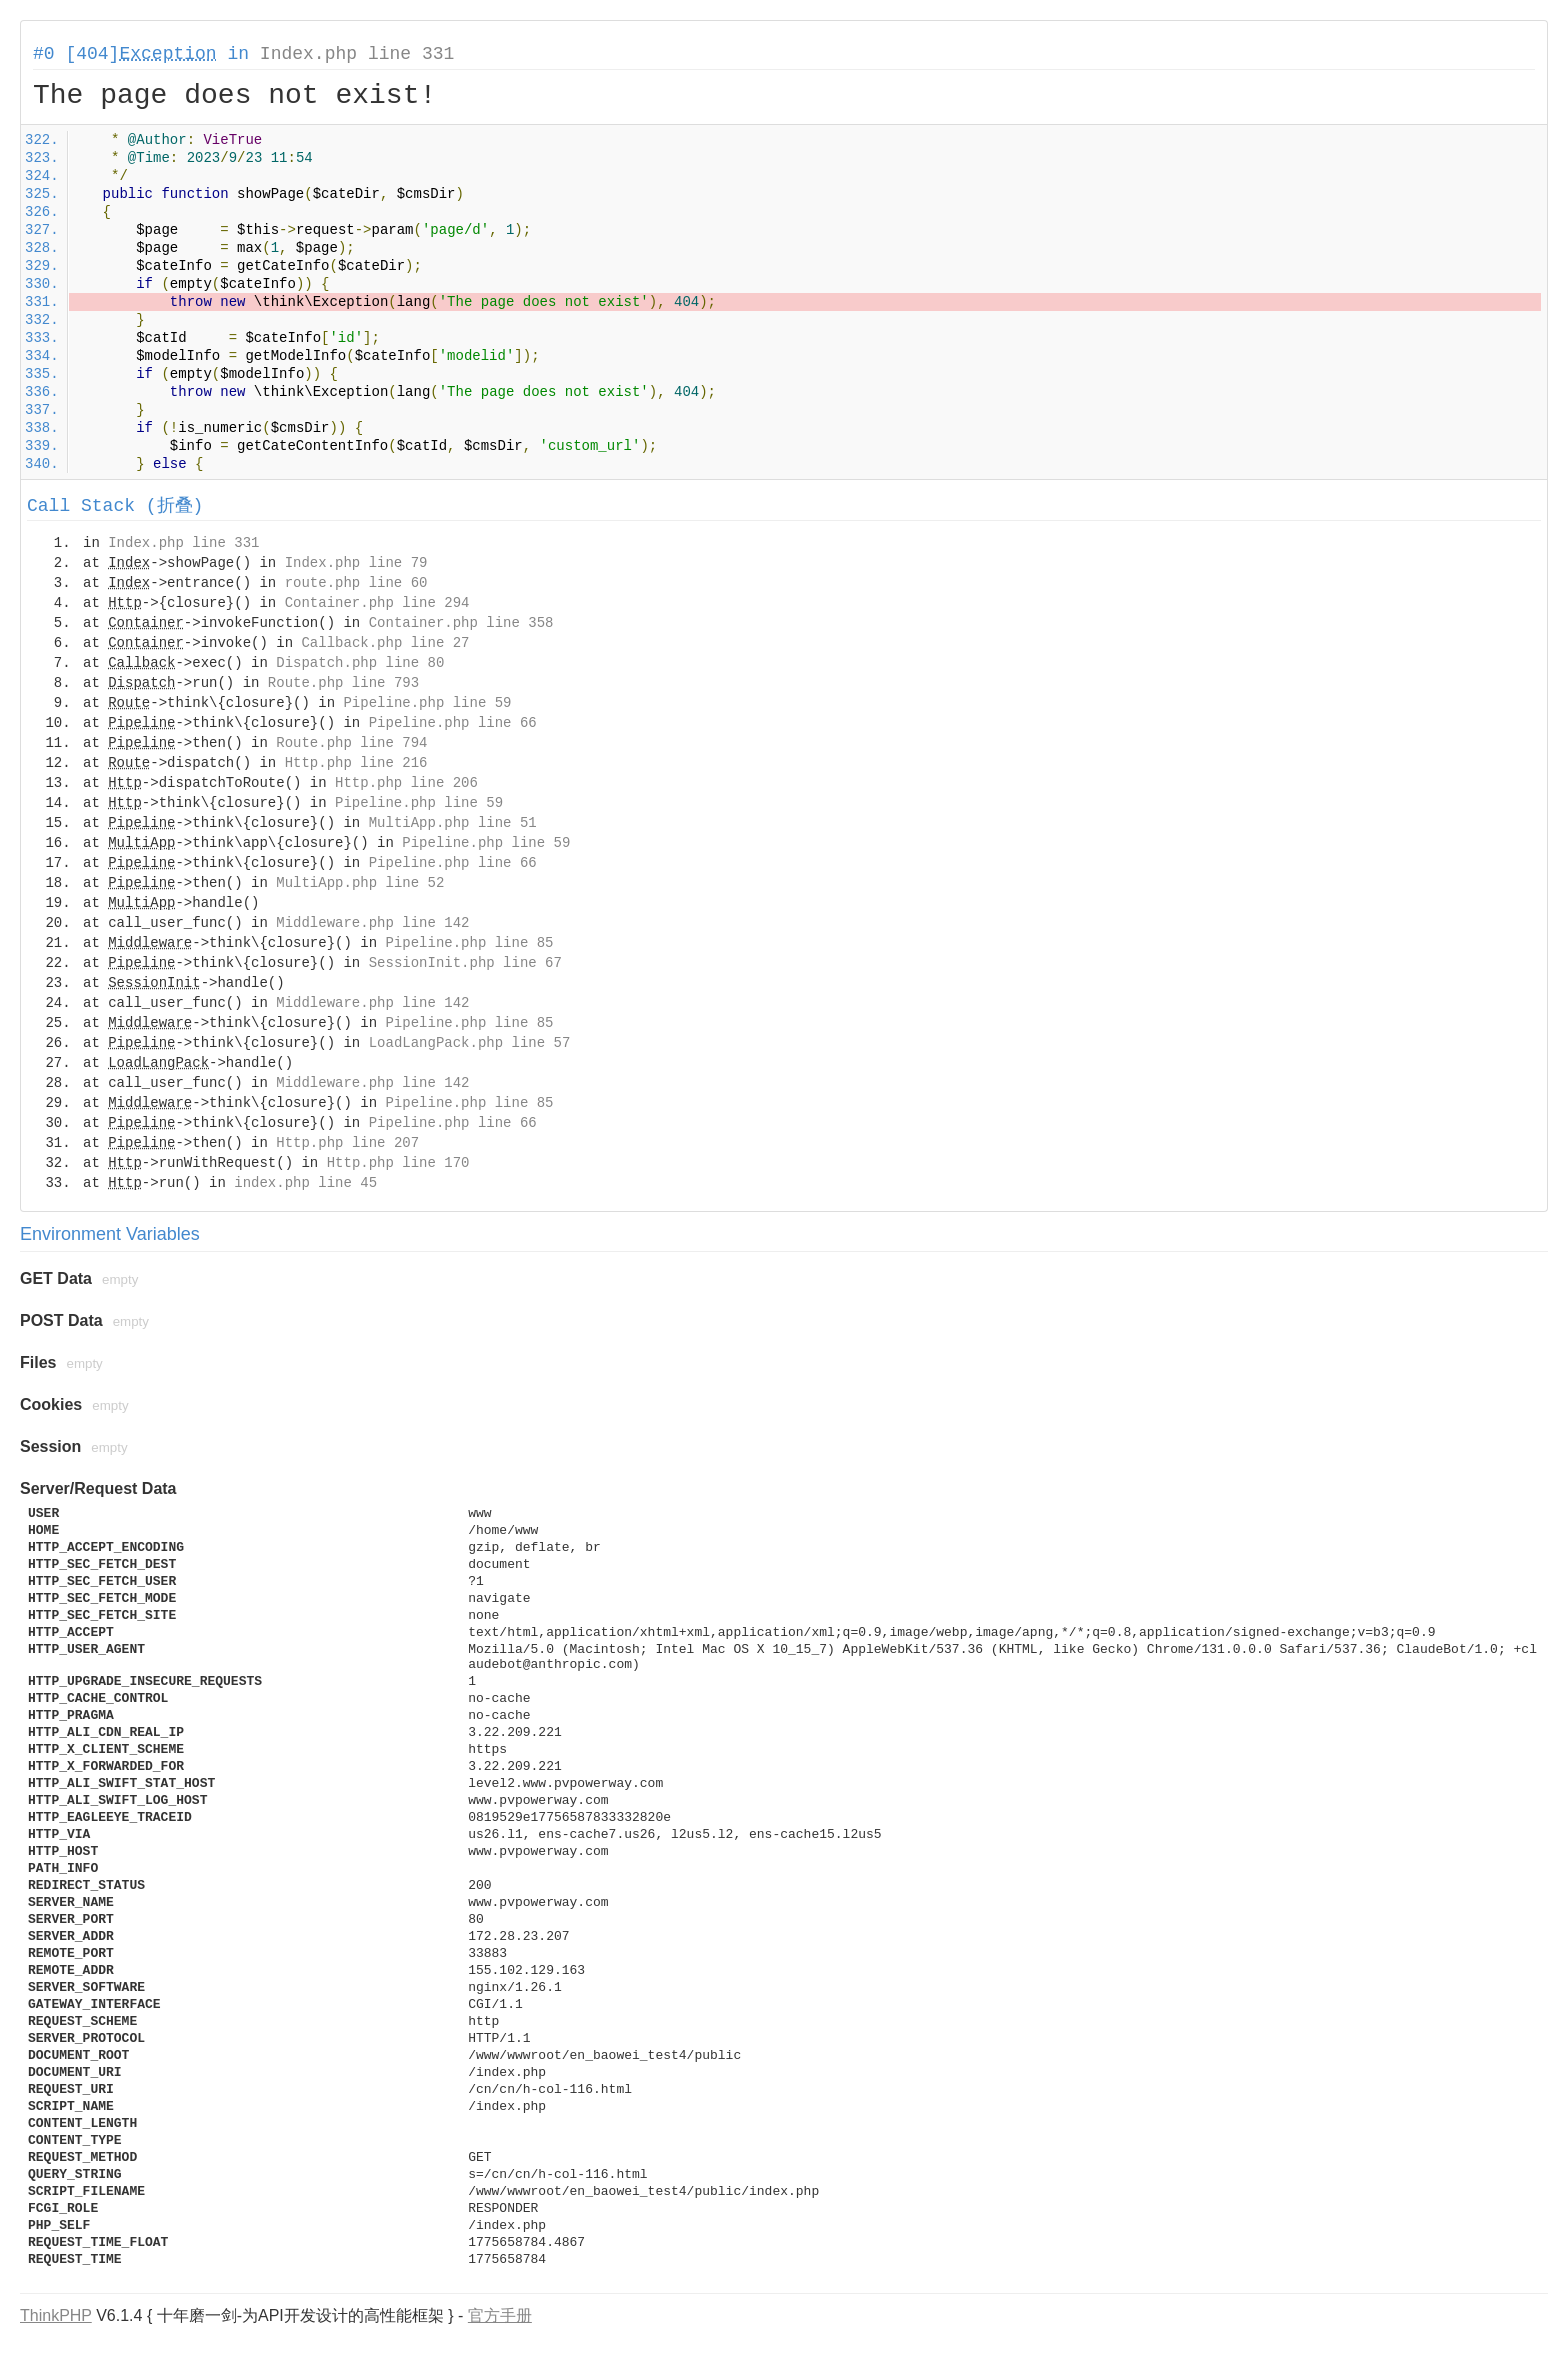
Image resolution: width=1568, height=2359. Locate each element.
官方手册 (500, 2315)
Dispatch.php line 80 (360, 663)
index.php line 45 (305, 1183)
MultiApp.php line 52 (360, 883)
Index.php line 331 (357, 54)
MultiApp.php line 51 (453, 823)
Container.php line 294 (377, 603)
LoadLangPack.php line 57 (470, 1043)
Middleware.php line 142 (372, 923)
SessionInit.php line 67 (465, 963)
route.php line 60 (356, 583)
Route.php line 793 (343, 683)
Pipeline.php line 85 (469, 943)
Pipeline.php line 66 (453, 723)
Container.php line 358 (461, 623)
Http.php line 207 (347, 1143)
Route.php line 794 (351, 743)
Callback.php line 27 (385, 643)
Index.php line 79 (356, 563)
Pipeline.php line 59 (427, 703)
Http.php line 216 (356, 763)
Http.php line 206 (406, 783)
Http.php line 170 (398, 1163)
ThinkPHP (56, 2315)
